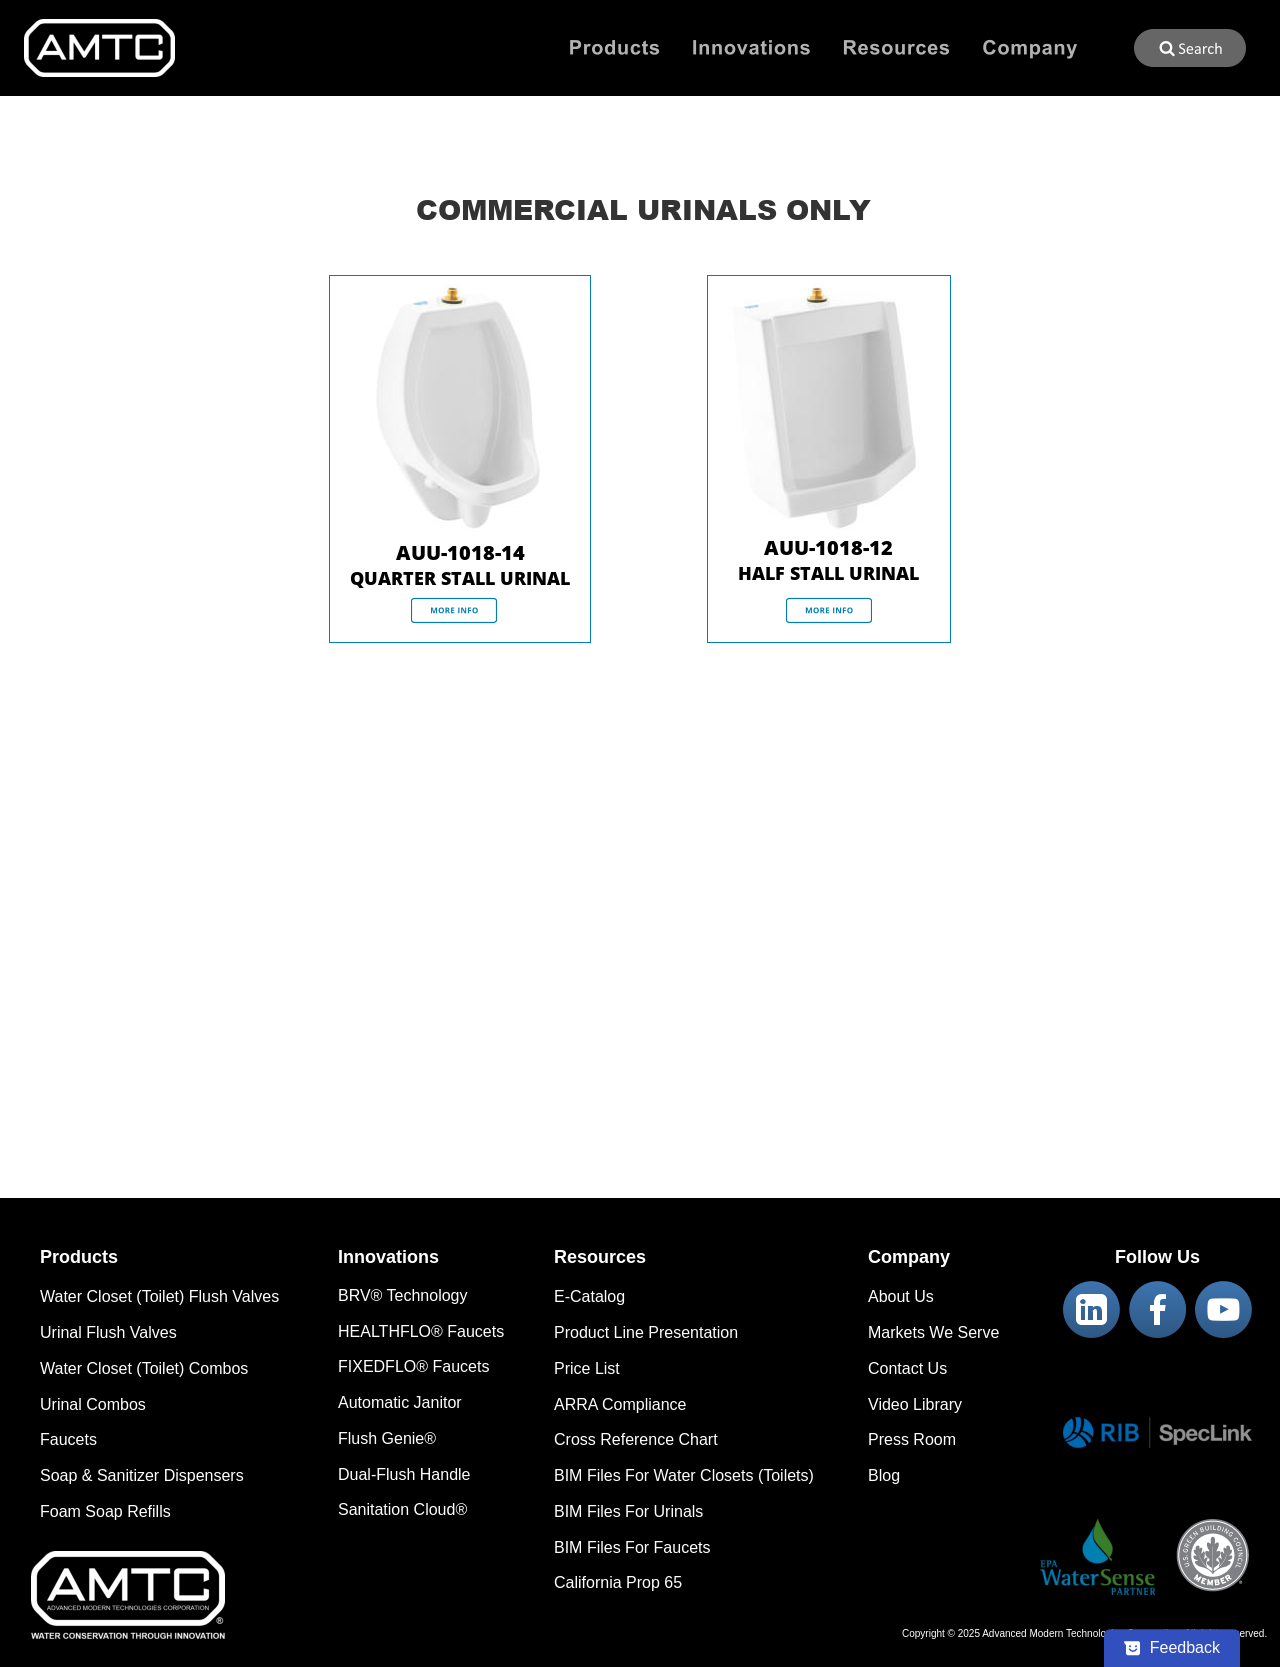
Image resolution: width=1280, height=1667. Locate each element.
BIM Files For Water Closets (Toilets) (684, 1475)
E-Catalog (589, 1296)
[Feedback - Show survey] (1172, 1648)
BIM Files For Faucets (632, 1547)
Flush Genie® (387, 1438)
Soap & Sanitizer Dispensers (142, 1475)
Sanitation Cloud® (402, 1509)
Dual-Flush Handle (404, 1474)
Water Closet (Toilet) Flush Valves (159, 1296)
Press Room (912, 1439)
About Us (901, 1296)
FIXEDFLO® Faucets (413, 1366)
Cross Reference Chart (636, 1439)
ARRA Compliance (620, 1404)
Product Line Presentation (646, 1332)
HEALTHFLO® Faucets (421, 1331)
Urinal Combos (93, 1404)
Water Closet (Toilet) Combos (144, 1368)
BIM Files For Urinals (628, 1511)
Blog (884, 1475)
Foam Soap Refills (105, 1511)
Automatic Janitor (400, 1402)
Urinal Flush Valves (108, 1332)
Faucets (68, 1439)
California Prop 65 (618, 1582)
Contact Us (907, 1368)
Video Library (915, 1404)
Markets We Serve (933, 1332)
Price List (587, 1368)
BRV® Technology (403, 1295)
